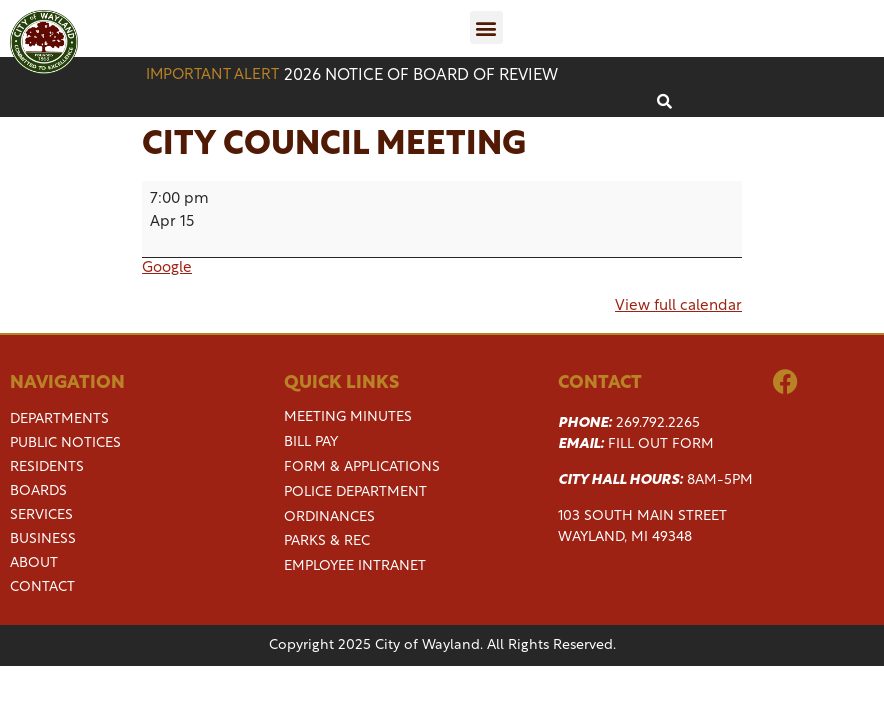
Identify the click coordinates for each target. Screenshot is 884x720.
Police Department (355, 492)
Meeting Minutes (348, 417)
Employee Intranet (355, 566)
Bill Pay (311, 442)
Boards (38, 492)
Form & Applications (362, 467)
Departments (59, 420)
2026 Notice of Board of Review (421, 76)
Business (43, 540)
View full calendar (678, 306)
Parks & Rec (327, 541)
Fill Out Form (661, 444)
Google (167, 268)
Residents (47, 468)
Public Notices (65, 444)
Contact (42, 588)
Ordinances (329, 517)
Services (41, 516)
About (34, 564)
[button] (486, 27)
